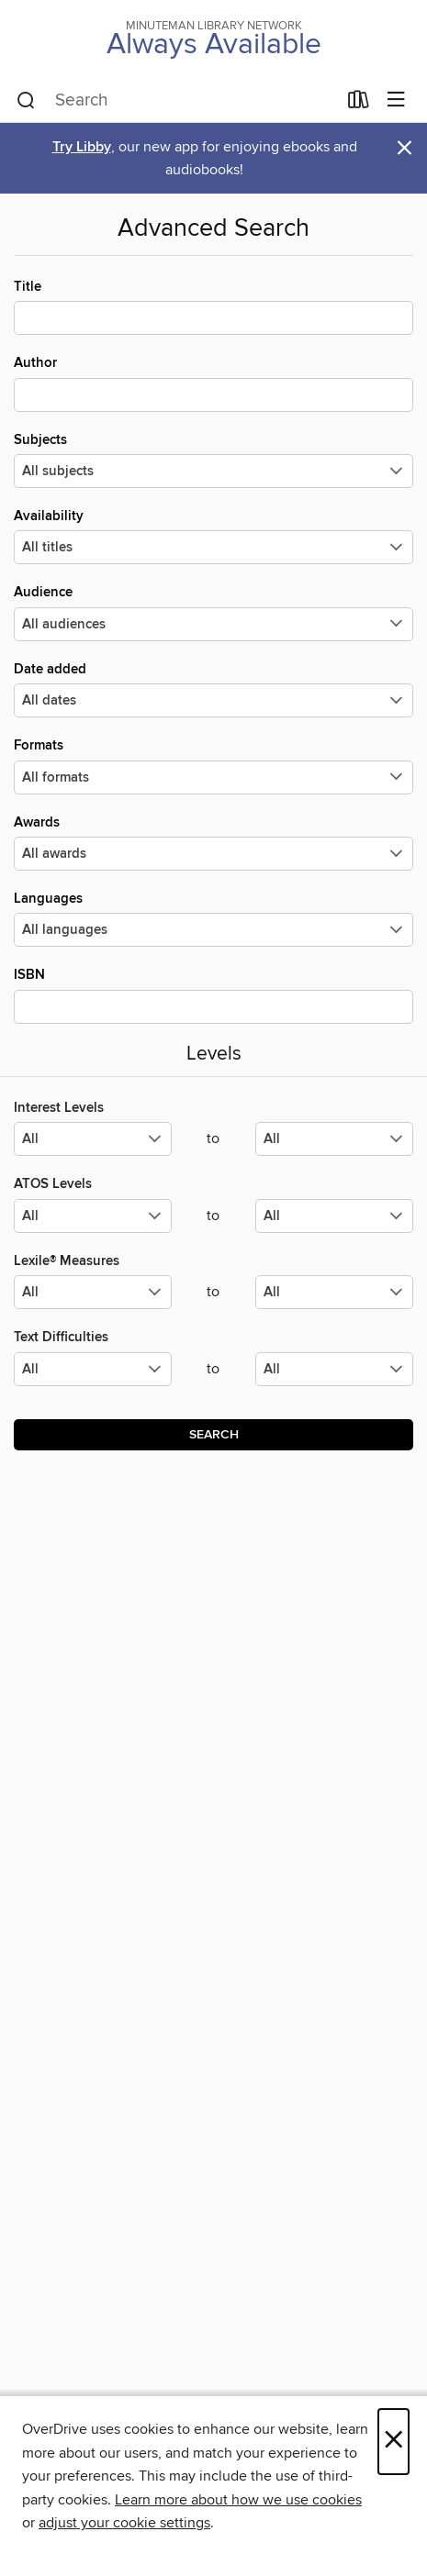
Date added (213, 689)
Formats (213, 765)
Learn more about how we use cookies (238, 2500)
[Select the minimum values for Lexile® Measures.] (93, 1292)
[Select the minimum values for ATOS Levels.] (93, 1216)
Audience (213, 611)
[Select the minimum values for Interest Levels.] (93, 1139)
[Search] (26, 101)
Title (213, 306)
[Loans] (359, 104)
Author (213, 382)
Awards (213, 842)
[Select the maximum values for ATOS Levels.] (334, 1216)
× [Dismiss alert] (404, 148)
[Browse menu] (396, 100)
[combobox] (176, 101)
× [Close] (393, 2441)
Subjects (213, 459)
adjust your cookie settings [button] (124, 2523)
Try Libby (81, 147)
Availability (213, 535)
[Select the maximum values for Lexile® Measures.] (334, 1292)
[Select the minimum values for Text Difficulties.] (93, 1369)
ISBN (213, 994)
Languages (213, 918)
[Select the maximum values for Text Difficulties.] (334, 1369)
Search (214, 1435)
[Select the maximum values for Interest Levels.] (334, 1139)
